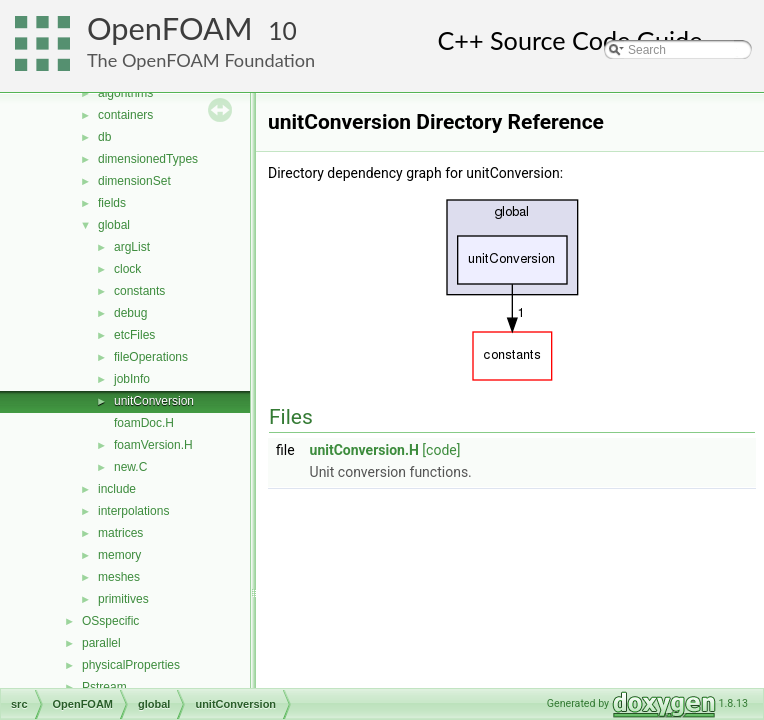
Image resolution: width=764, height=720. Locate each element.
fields (112, 203)
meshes (119, 577)
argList (132, 247)
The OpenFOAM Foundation (201, 60)
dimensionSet (134, 181)
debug (130, 313)
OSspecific (110, 621)
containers (125, 115)
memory (119, 555)
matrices (120, 533)
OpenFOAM (170, 28)
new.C (130, 467)
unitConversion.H (364, 450)
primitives (123, 599)
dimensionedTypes (148, 159)
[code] (441, 450)
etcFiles (134, 335)
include (117, 489)
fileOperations (151, 357)
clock (127, 269)
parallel (101, 643)
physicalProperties (131, 665)
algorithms (125, 93)
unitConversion (154, 401)
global (114, 225)
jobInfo (132, 379)
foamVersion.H (153, 445)
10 (282, 30)
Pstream (104, 687)
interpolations (133, 511)
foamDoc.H (144, 423)
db (104, 137)
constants (139, 291)
